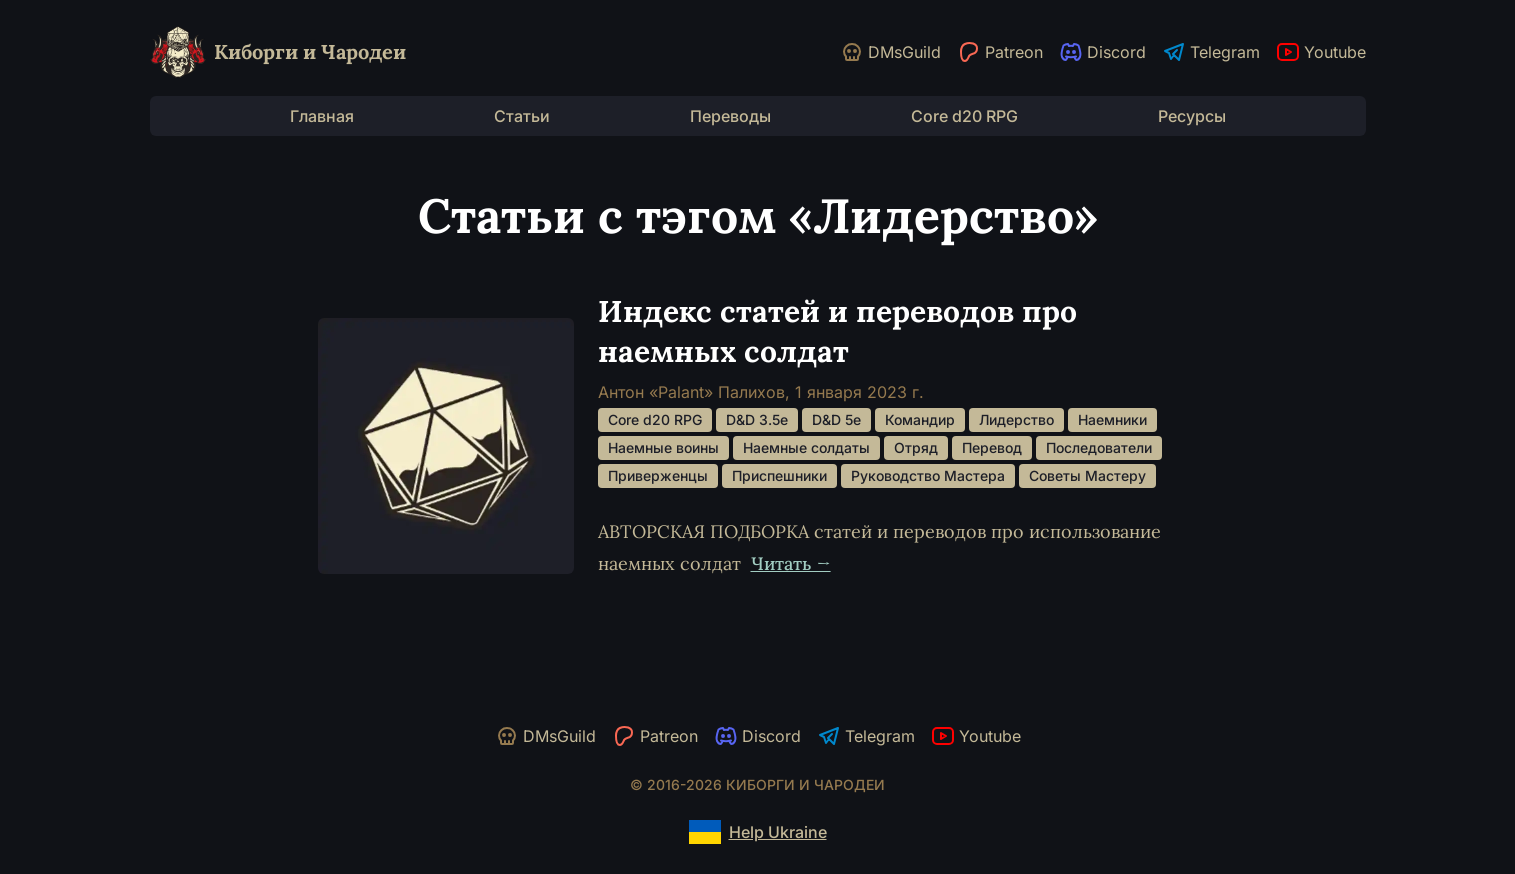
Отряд (916, 447)
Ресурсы (1192, 116)
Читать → (791, 563)
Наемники (1112, 419)
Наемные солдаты (806, 447)
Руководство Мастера (928, 475)
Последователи (1099, 447)
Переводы (730, 116)
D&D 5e (836, 419)
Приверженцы (658, 475)
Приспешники (779, 475)
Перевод (992, 447)
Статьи (522, 116)
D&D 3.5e (757, 419)
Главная (322, 116)
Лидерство (1016, 419)
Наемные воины (663, 447)
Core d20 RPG (964, 116)
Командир (920, 419)
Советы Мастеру (1087, 475)
